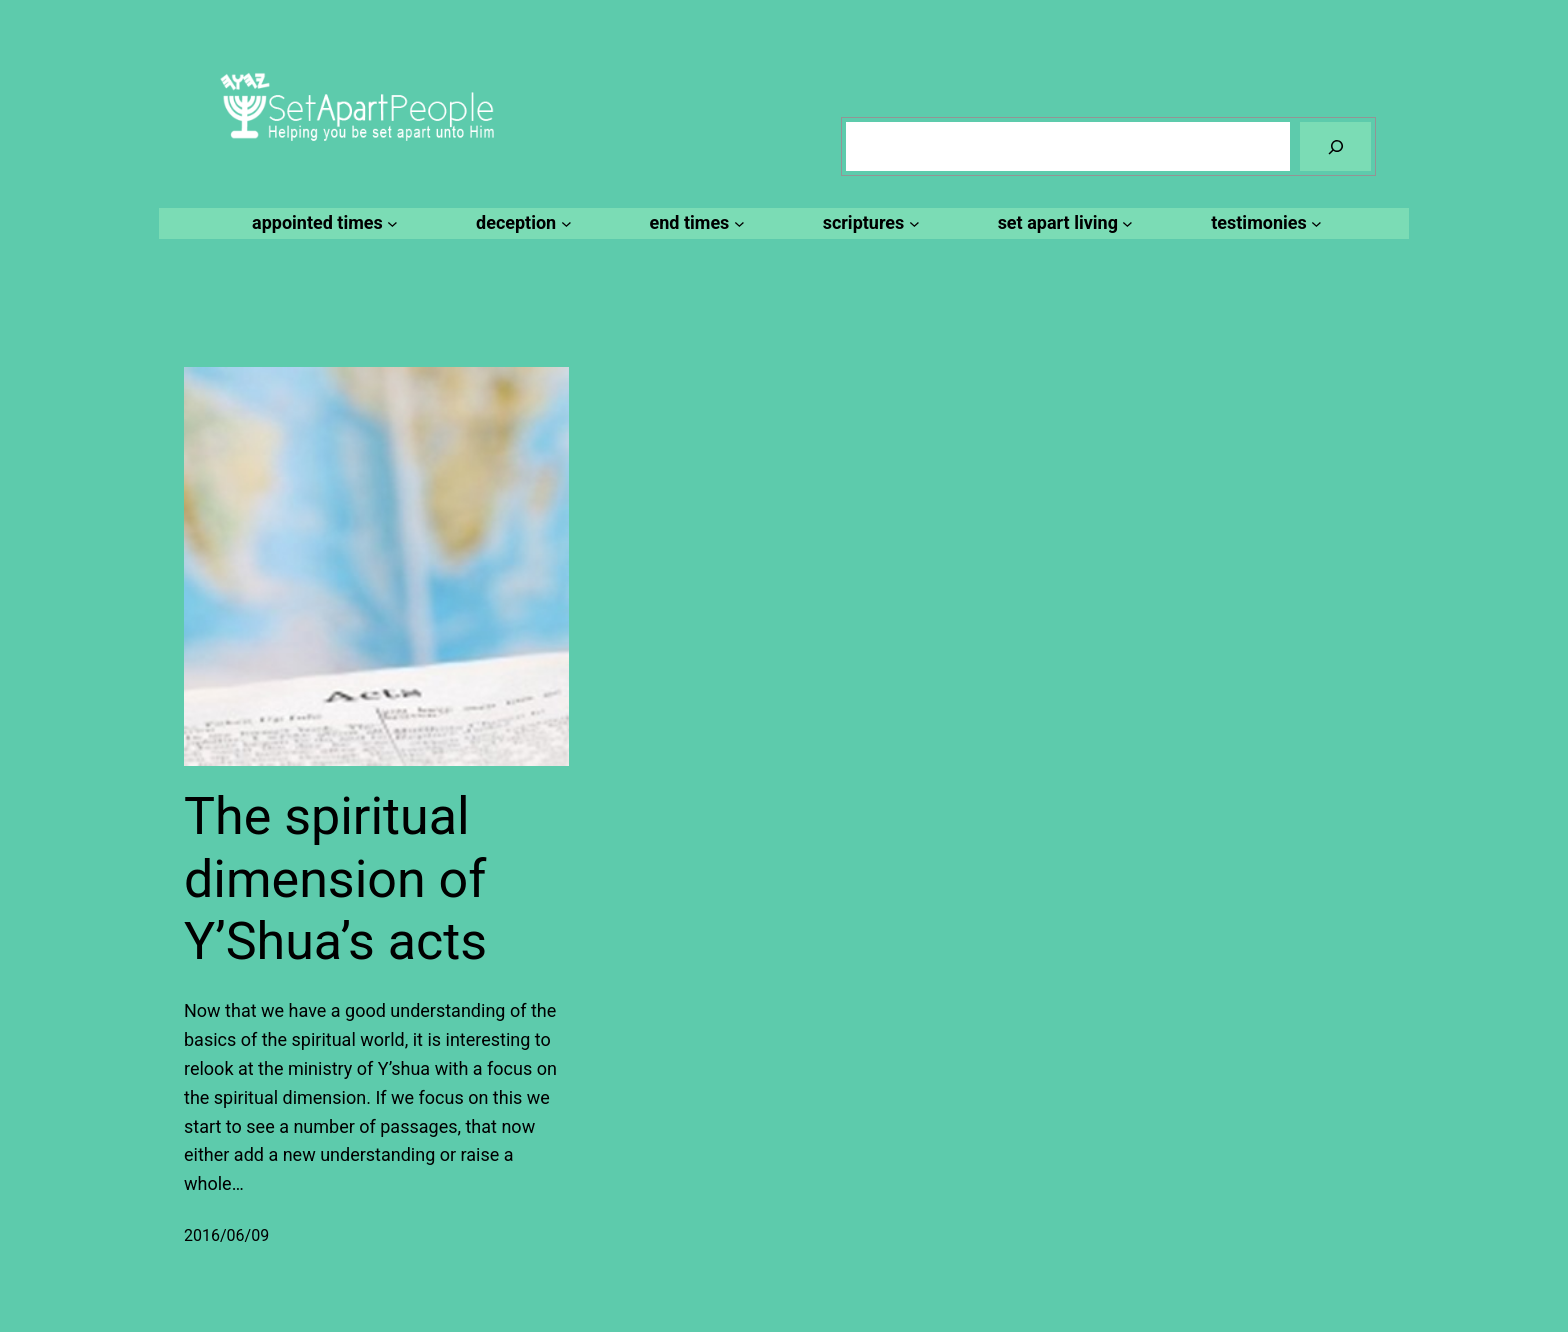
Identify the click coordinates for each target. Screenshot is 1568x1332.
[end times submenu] (694, 223)
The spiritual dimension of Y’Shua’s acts (335, 879)
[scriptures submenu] (868, 223)
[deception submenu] (520, 223)
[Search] (1335, 146)
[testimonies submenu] (1263, 223)
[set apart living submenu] (1063, 223)
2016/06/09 (226, 1235)
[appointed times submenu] (322, 223)
